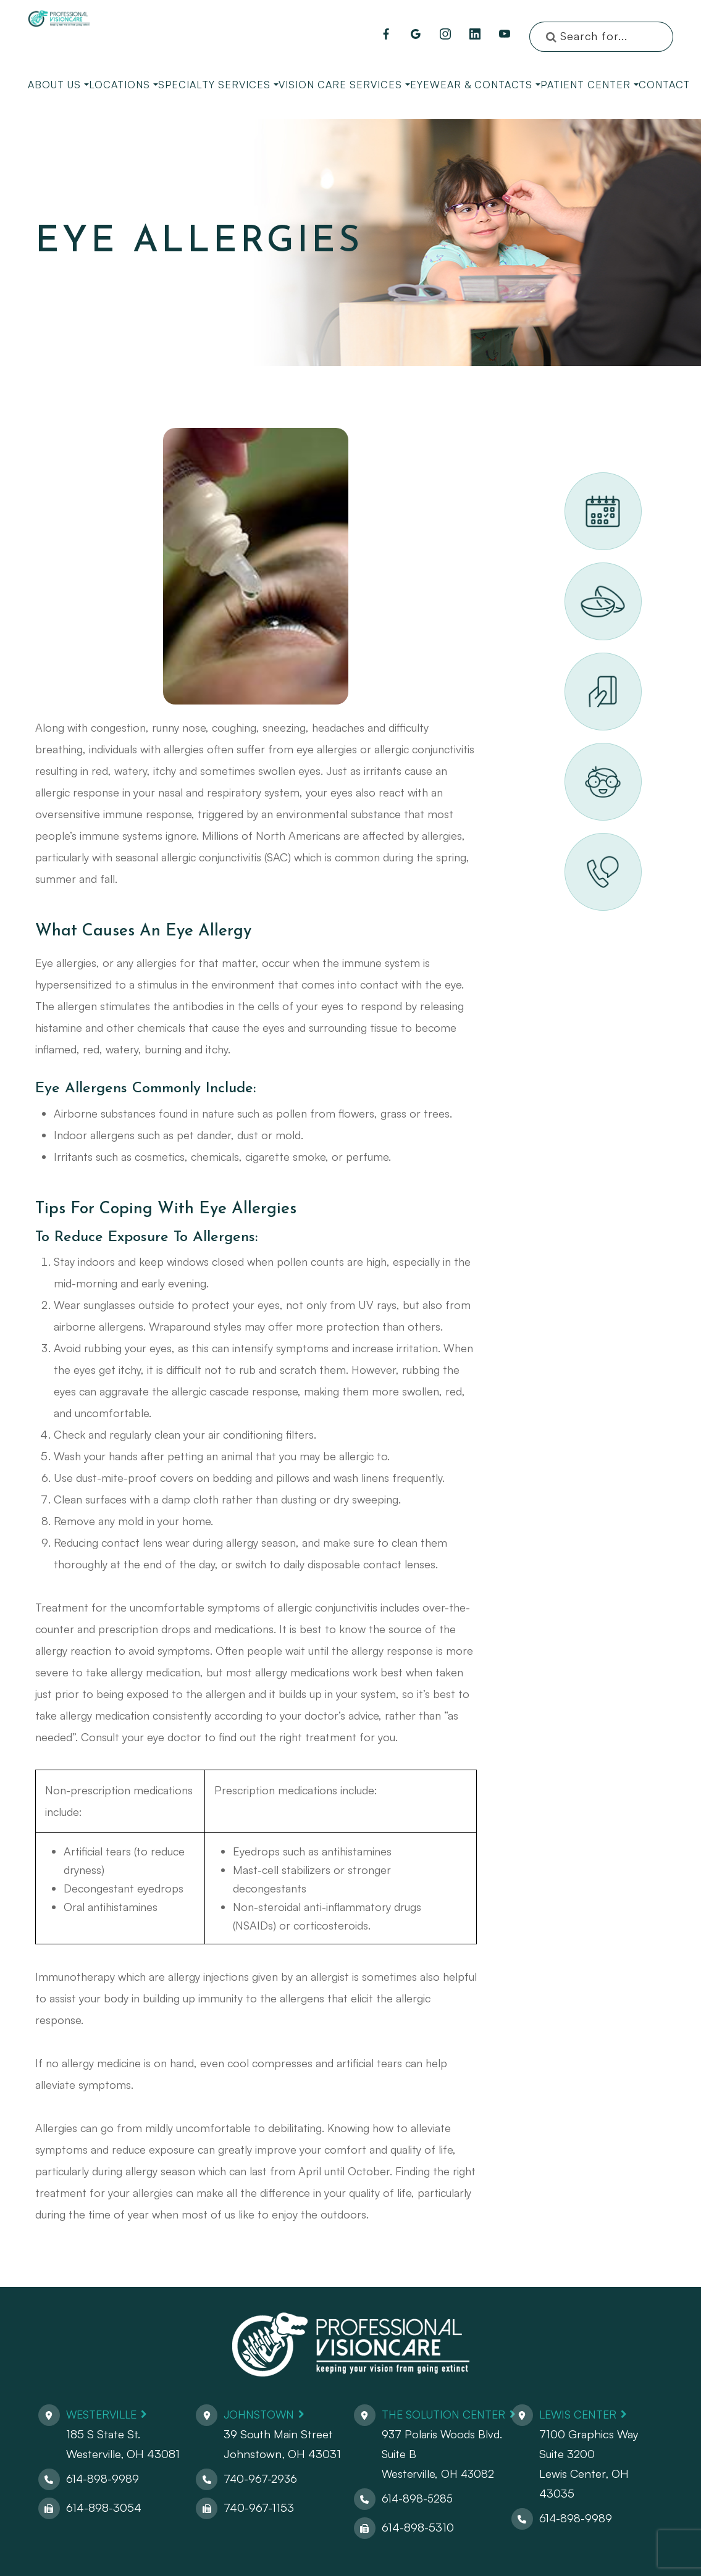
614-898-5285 (414, 2498)
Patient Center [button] (589, 84)
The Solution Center (444, 2414)
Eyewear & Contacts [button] (475, 84)
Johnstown (259, 2414)
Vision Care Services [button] (344, 84)
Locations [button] (123, 84)
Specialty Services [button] (218, 84)
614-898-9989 (103, 2478)
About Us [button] (58, 84)
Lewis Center (581, 2414)
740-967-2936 (259, 2478)
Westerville (104, 2414)
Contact (664, 84)
